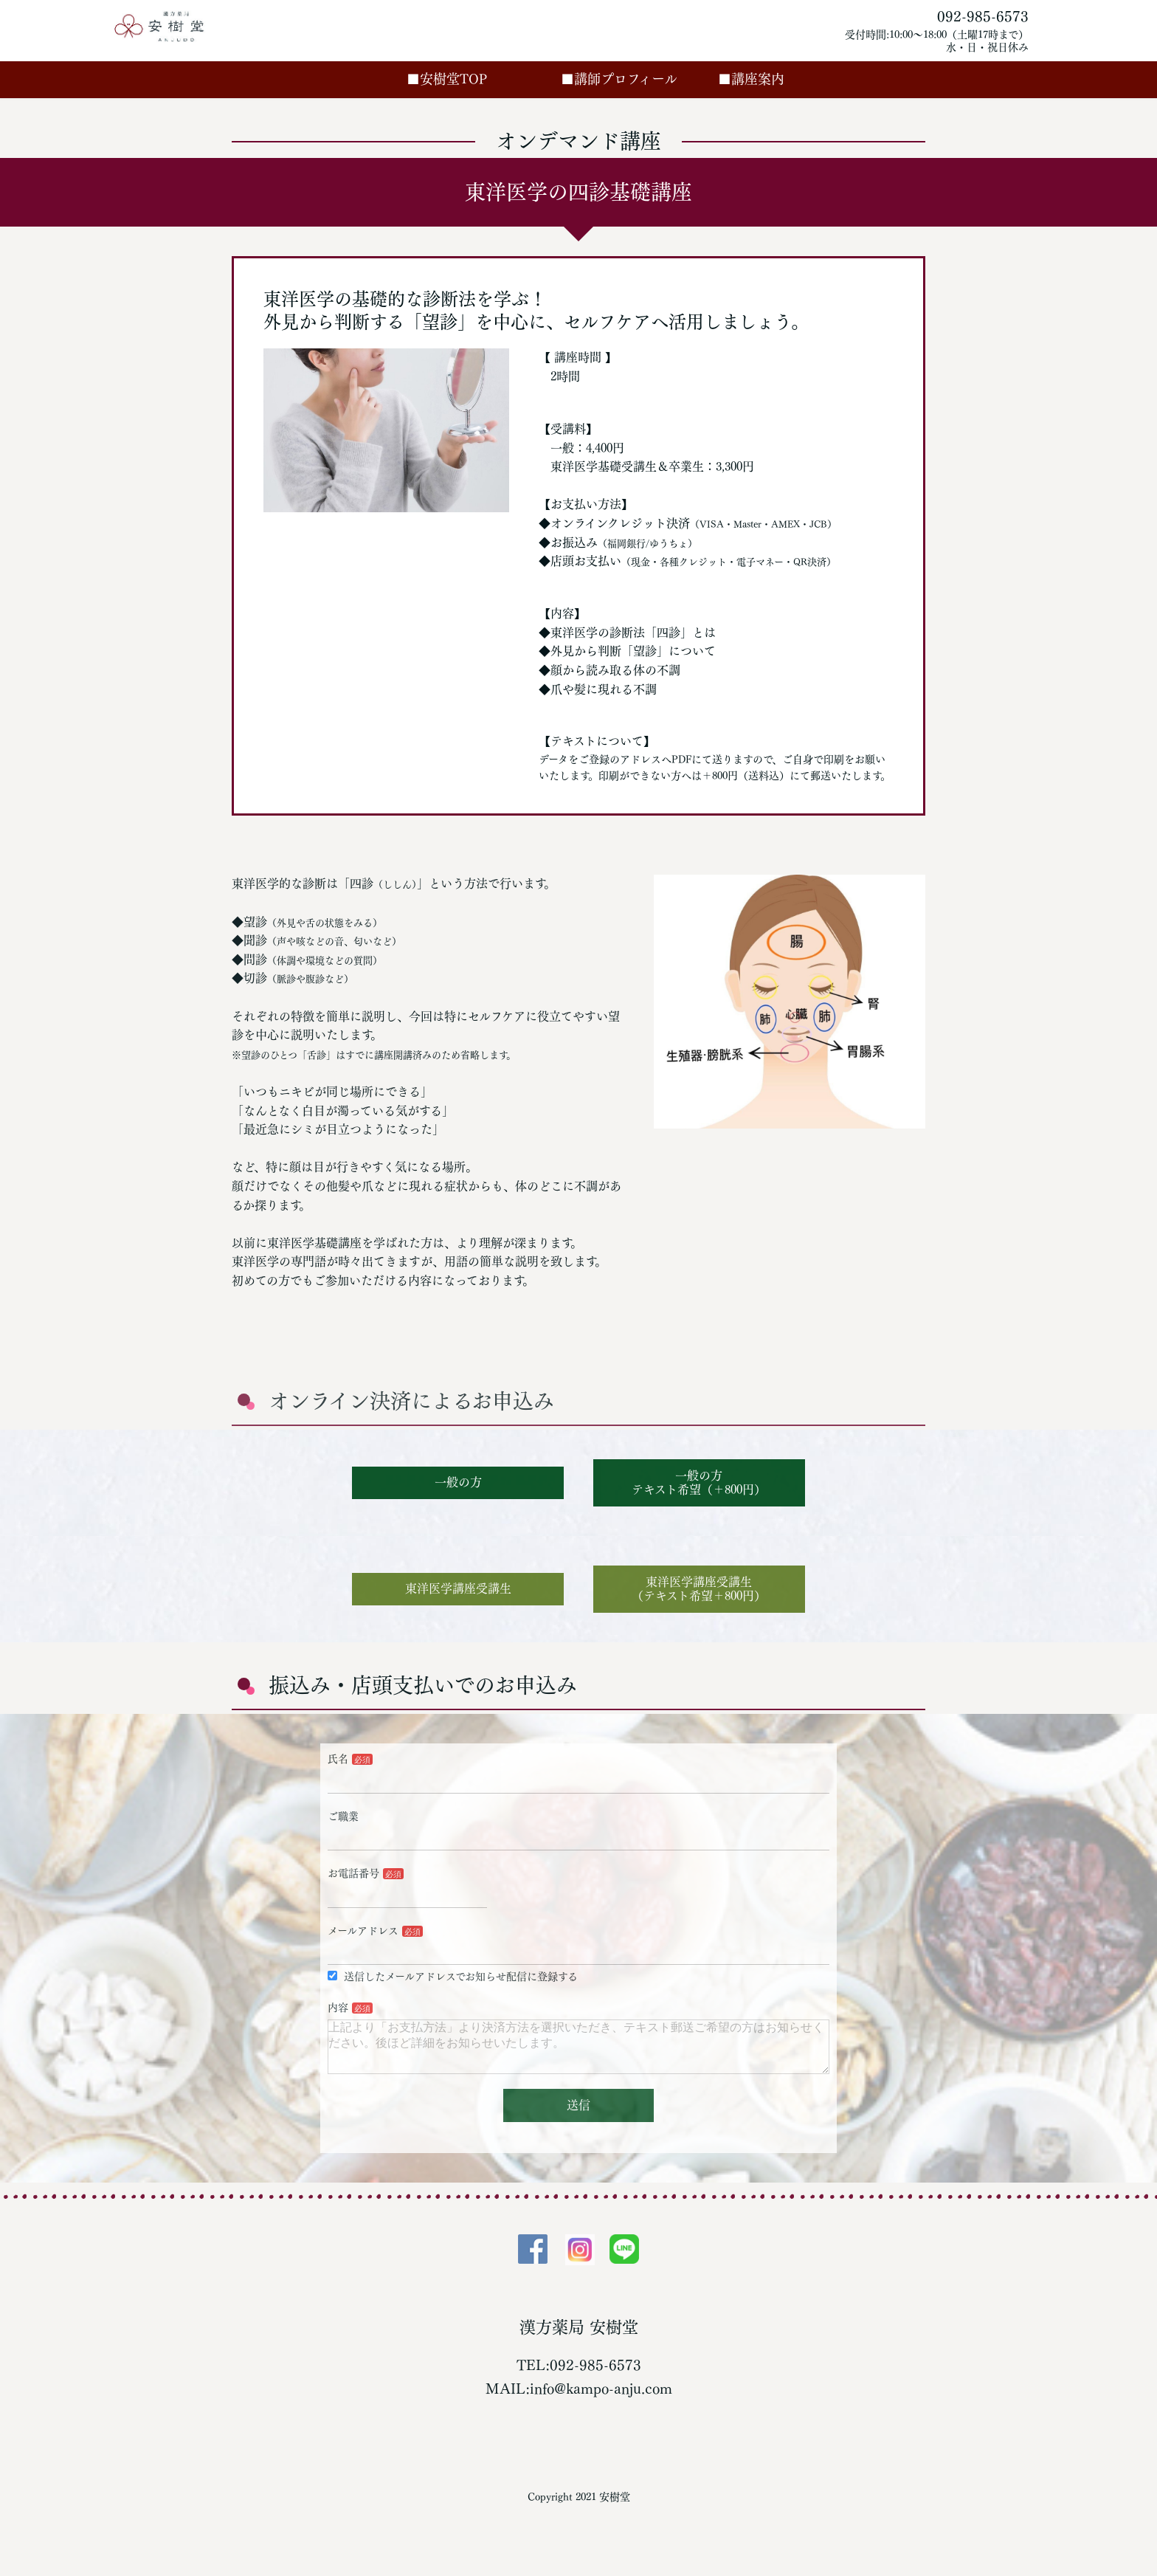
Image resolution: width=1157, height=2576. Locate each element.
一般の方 (458, 1482)
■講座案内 (751, 79)
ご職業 (343, 1816)
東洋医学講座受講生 (458, 1588)
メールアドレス (363, 1931)
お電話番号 (353, 1873)
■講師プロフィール (636, 79)
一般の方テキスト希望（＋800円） (699, 1482)
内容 (338, 2007)
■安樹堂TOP (463, 79)
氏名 (338, 1759)
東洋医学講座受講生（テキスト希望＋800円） (699, 1589)
